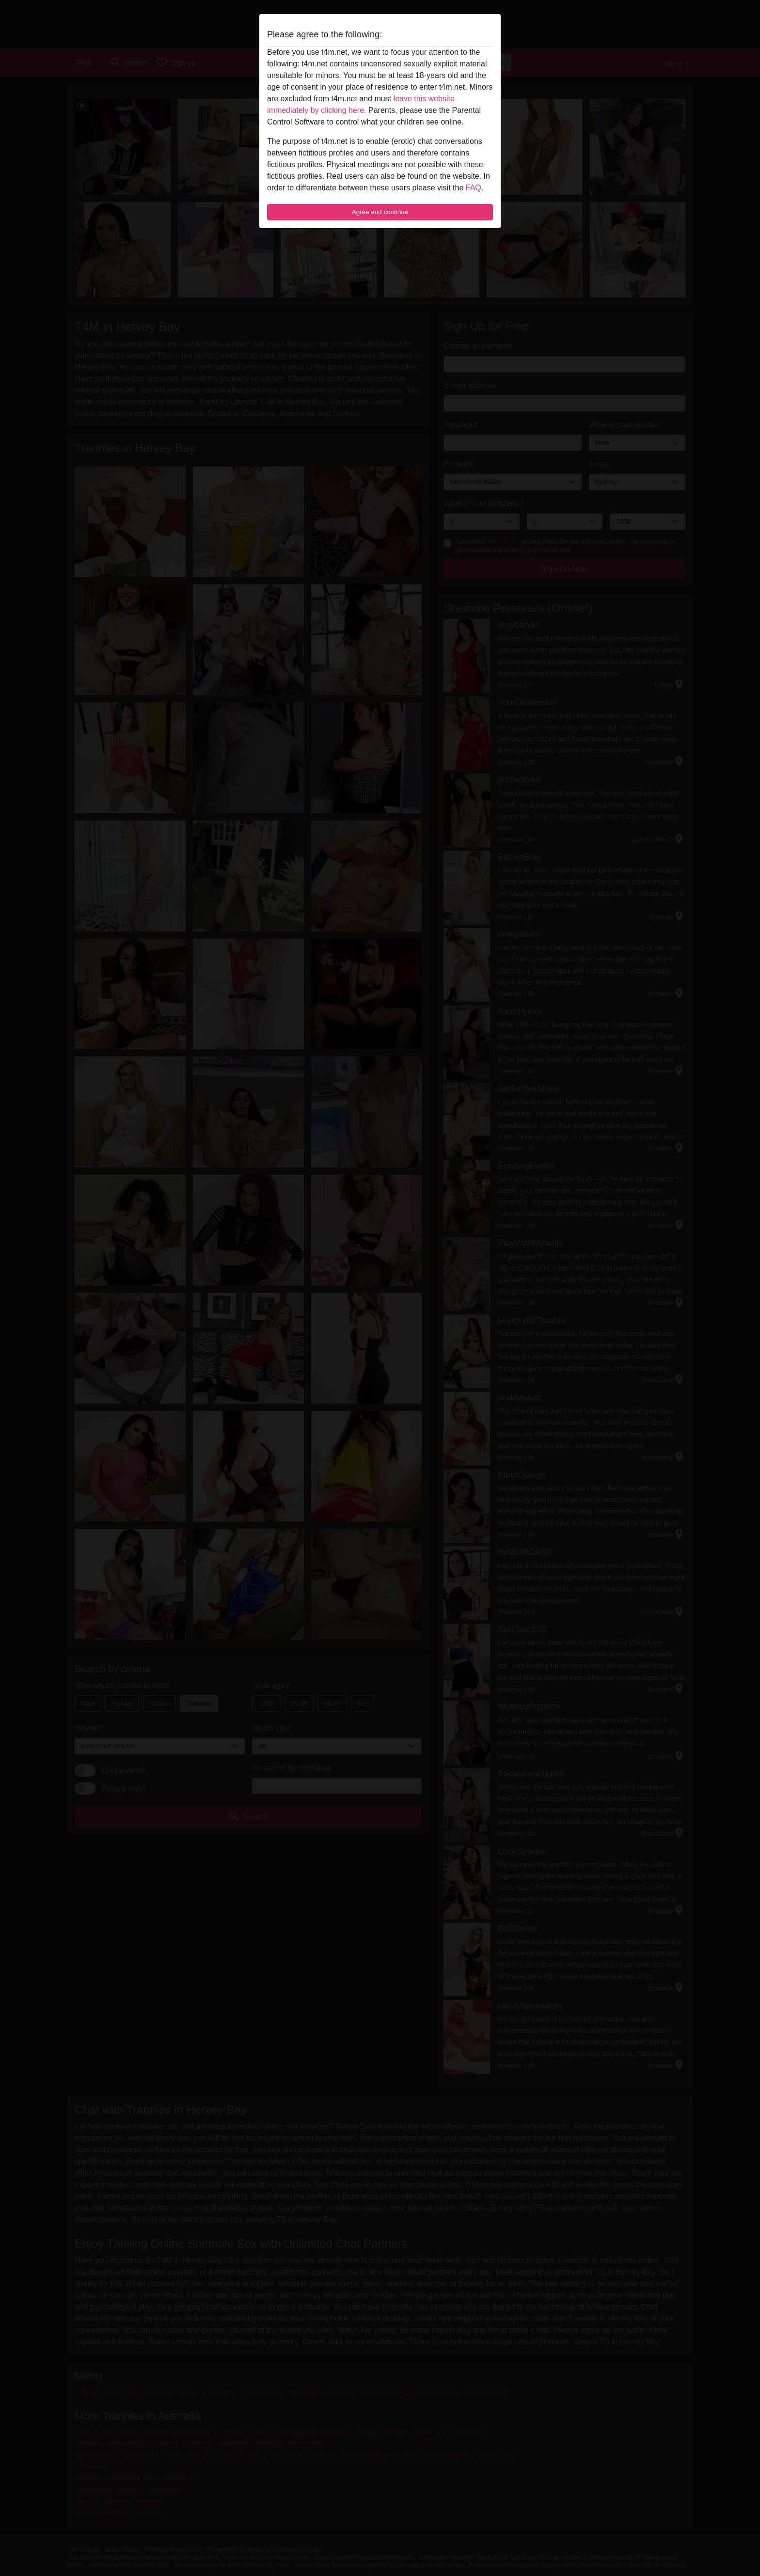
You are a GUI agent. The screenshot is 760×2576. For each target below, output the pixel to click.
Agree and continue (380, 212)
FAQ (473, 188)
